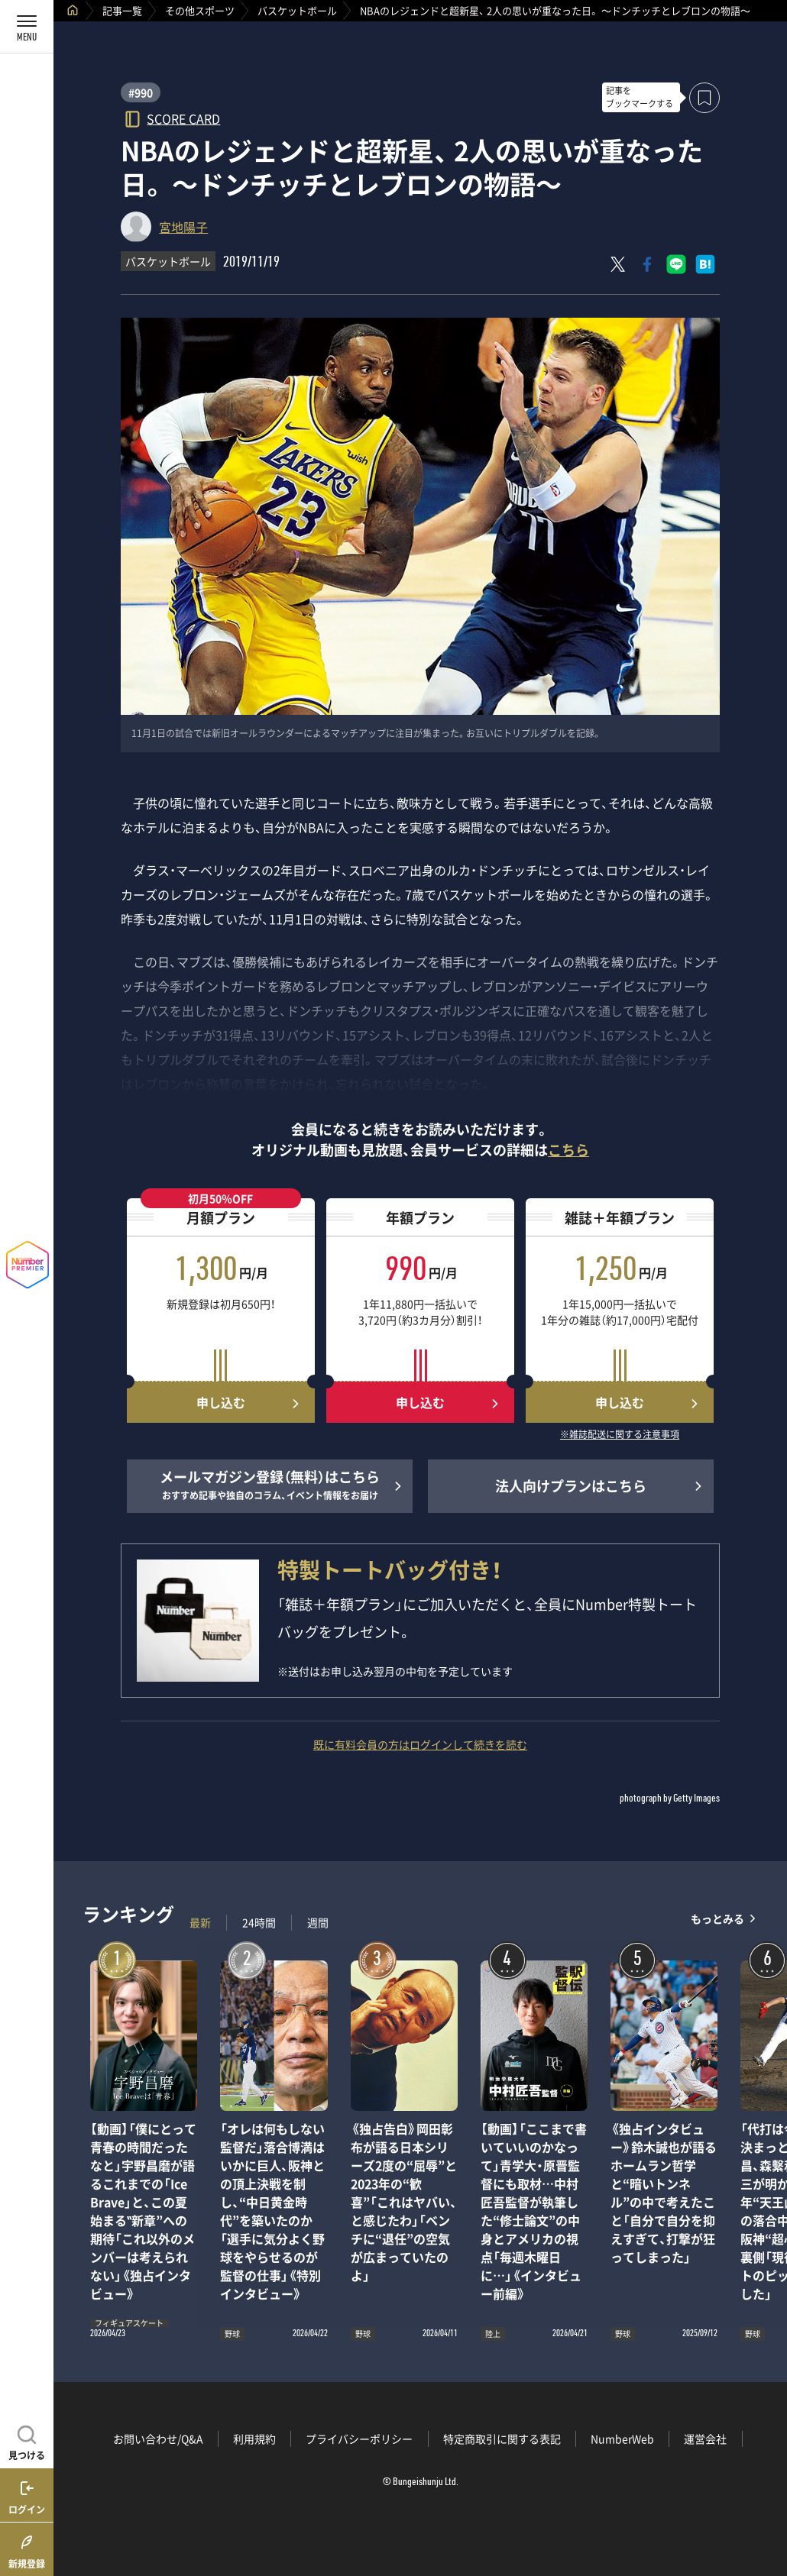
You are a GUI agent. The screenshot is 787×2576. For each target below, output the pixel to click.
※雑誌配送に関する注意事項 (619, 1435)
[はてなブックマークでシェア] (705, 264)
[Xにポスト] (618, 264)
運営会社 (705, 2438)
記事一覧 (122, 10)
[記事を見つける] (26, 2441)
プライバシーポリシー (359, 2438)
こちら (568, 1149)
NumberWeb (622, 2438)
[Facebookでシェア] (647, 264)
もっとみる (717, 1919)
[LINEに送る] (676, 264)
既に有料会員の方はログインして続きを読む (420, 1744)
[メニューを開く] (26, 26)
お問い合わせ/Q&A (158, 2438)
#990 (140, 92)
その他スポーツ (200, 10)
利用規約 (254, 2438)
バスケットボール (297, 10)
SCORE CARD (183, 118)
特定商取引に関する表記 (502, 2438)
